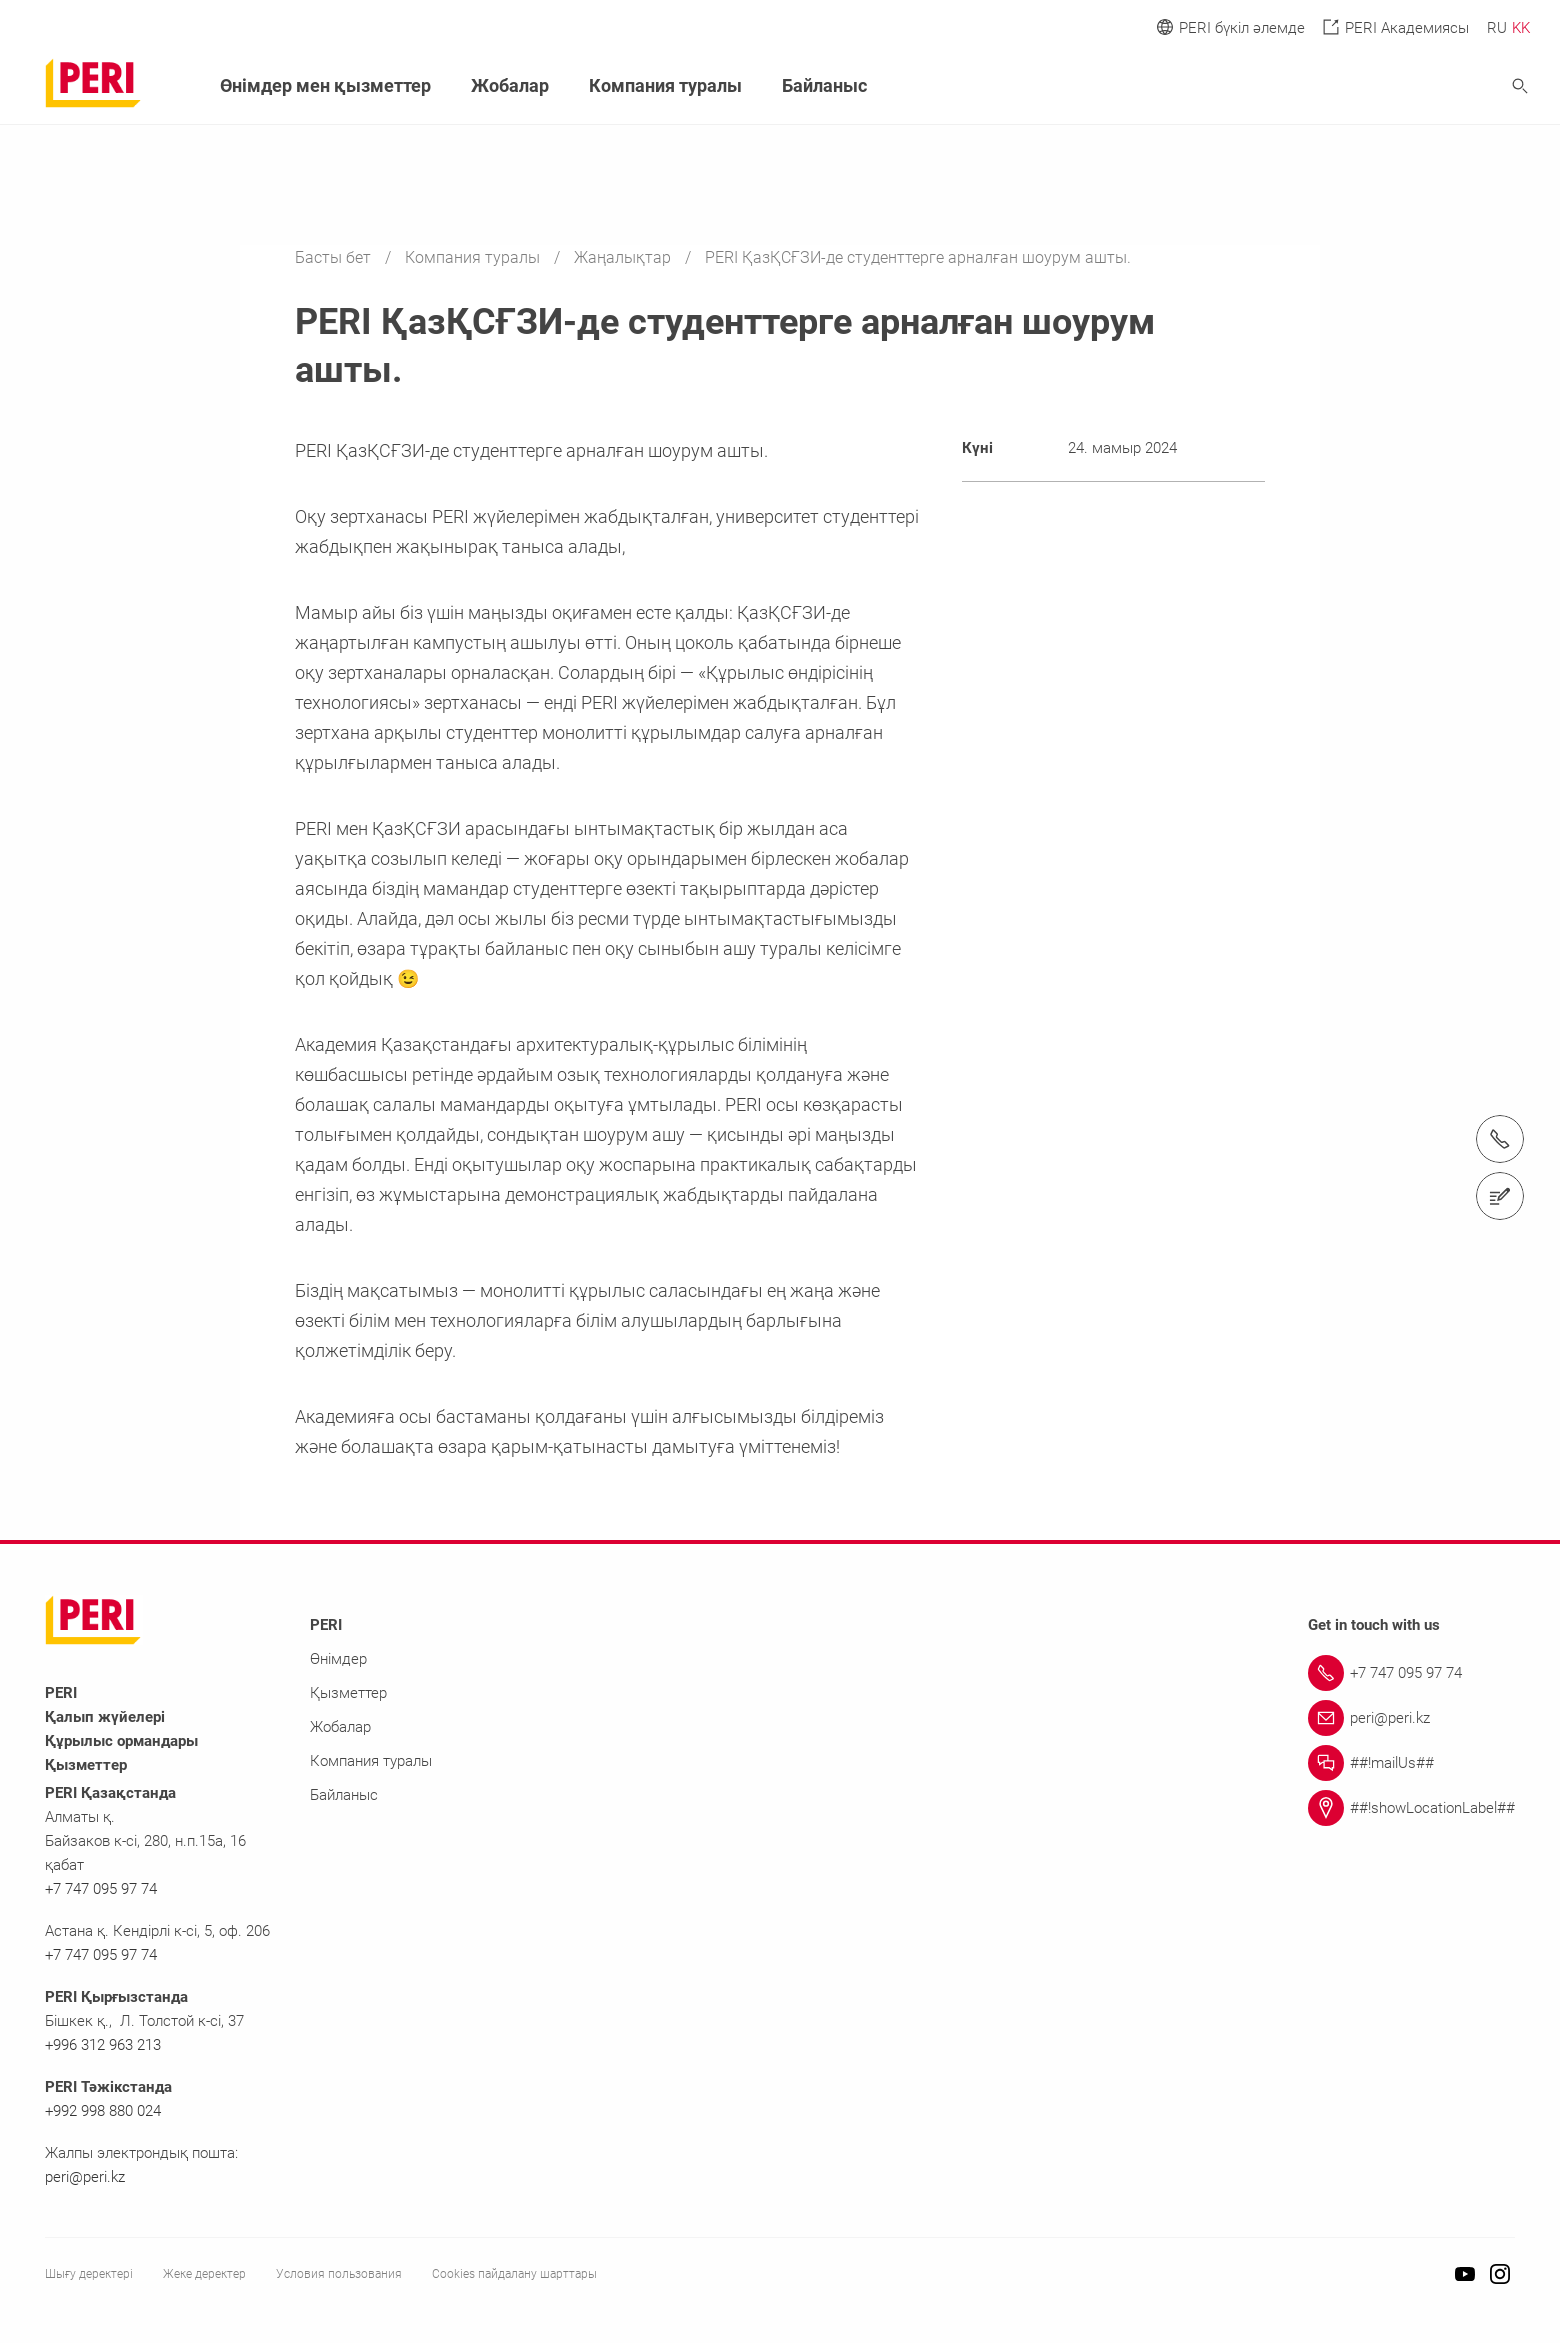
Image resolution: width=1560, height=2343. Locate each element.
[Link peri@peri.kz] (1411, 1718)
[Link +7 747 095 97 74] (1411, 1673)
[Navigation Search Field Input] (1410, 86)
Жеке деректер (204, 2274)
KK (1521, 28)
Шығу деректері (89, 2274)
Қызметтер (348, 1693)
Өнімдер (338, 1659)
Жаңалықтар (624, 257)
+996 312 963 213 (103, 2045)
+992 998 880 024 (103, 2111)
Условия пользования (339, 2274)
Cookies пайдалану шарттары (514, 2274)
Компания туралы (474, 257)
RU (1497, 28)
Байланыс (824, 85)
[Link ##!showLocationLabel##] (1411, 1808)
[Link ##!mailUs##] (1411, 1763)
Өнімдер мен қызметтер (325, 85)
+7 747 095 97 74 (101, 1889)
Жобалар (510, 85)
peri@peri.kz (85, 2177)
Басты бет (335, 257)
